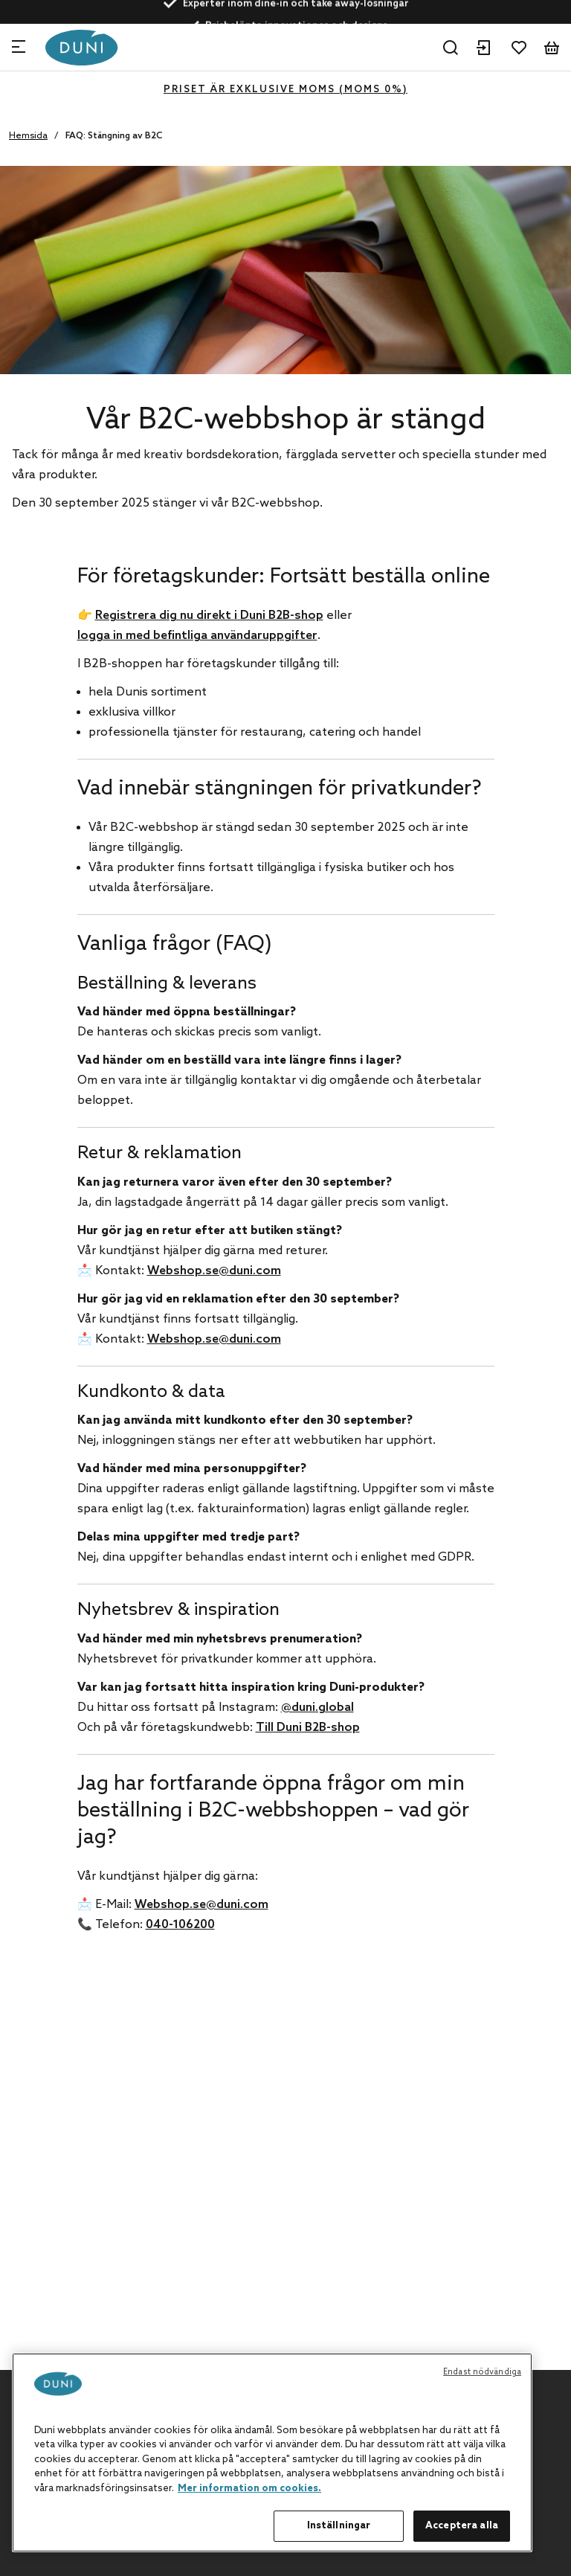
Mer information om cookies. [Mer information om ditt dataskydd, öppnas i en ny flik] (249, 2488)
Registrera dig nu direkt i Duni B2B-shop (209, 615)
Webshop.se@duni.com (214, 1271)
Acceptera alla (461, 2525)
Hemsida (28, 136)
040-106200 (180, 1925)
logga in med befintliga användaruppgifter (197, 636)
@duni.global (317, 1707)
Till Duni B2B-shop (308, 1728)
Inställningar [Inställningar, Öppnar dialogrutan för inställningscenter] (339, 2525)
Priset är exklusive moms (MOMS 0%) (285, 89)
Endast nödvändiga (482, 2372)
